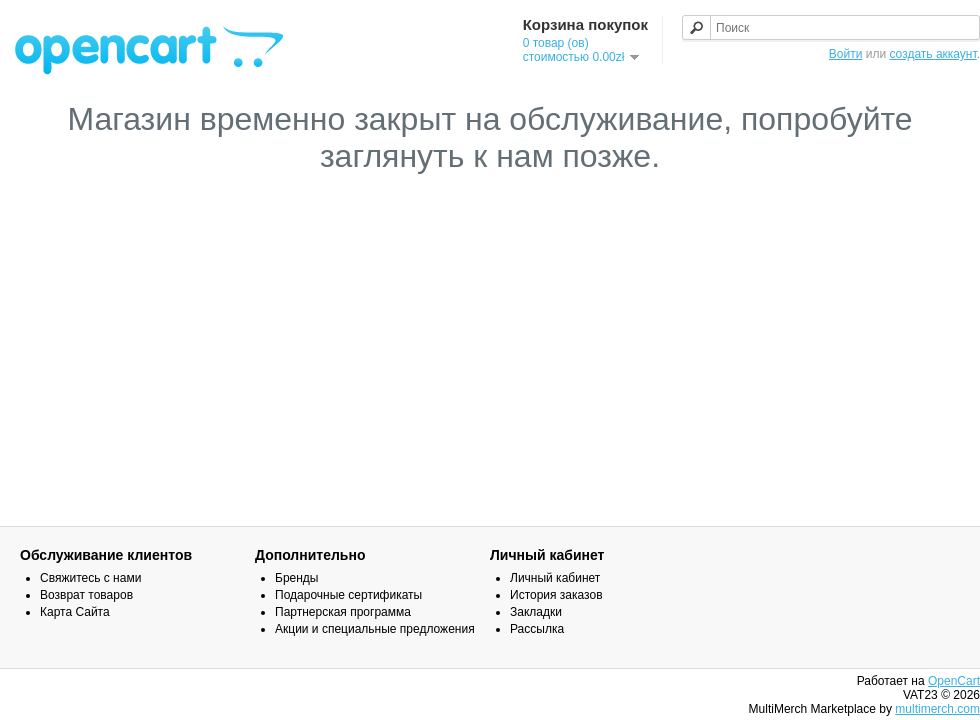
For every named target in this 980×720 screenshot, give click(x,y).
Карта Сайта (75, 612)
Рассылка (537, 629)
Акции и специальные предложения (375, 629)
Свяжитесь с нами (90, 578)
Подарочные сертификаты (348, 595)
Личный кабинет (555, 578)
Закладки (536, 612)
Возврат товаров (86, 595)
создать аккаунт (932, 54)
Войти (846, 54)
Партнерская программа (343, 612)
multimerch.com (937, 709)
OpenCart (954, 681)
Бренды (296, 578)
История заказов (556, 595)
